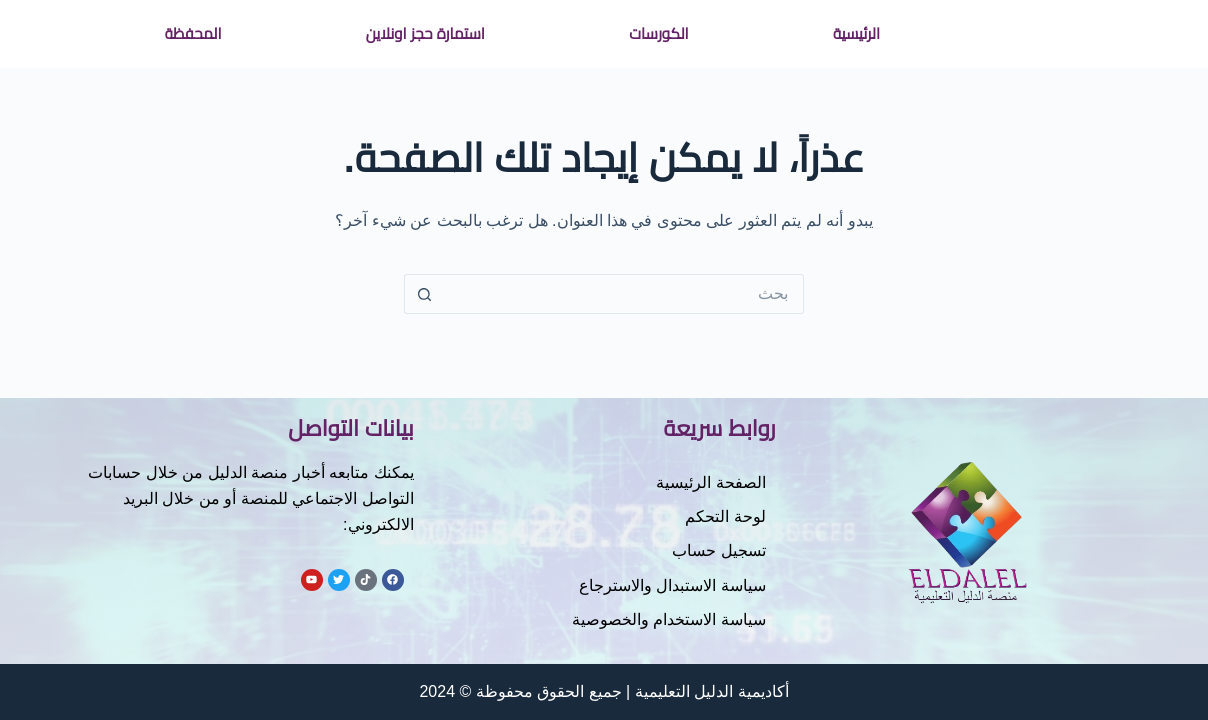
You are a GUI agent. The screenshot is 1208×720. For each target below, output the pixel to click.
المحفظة (193, 33)
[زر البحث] (424, 294)
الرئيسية (856, 33)
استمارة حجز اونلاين (425, 33)
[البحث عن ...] (624, 294)
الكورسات (658, 33)
